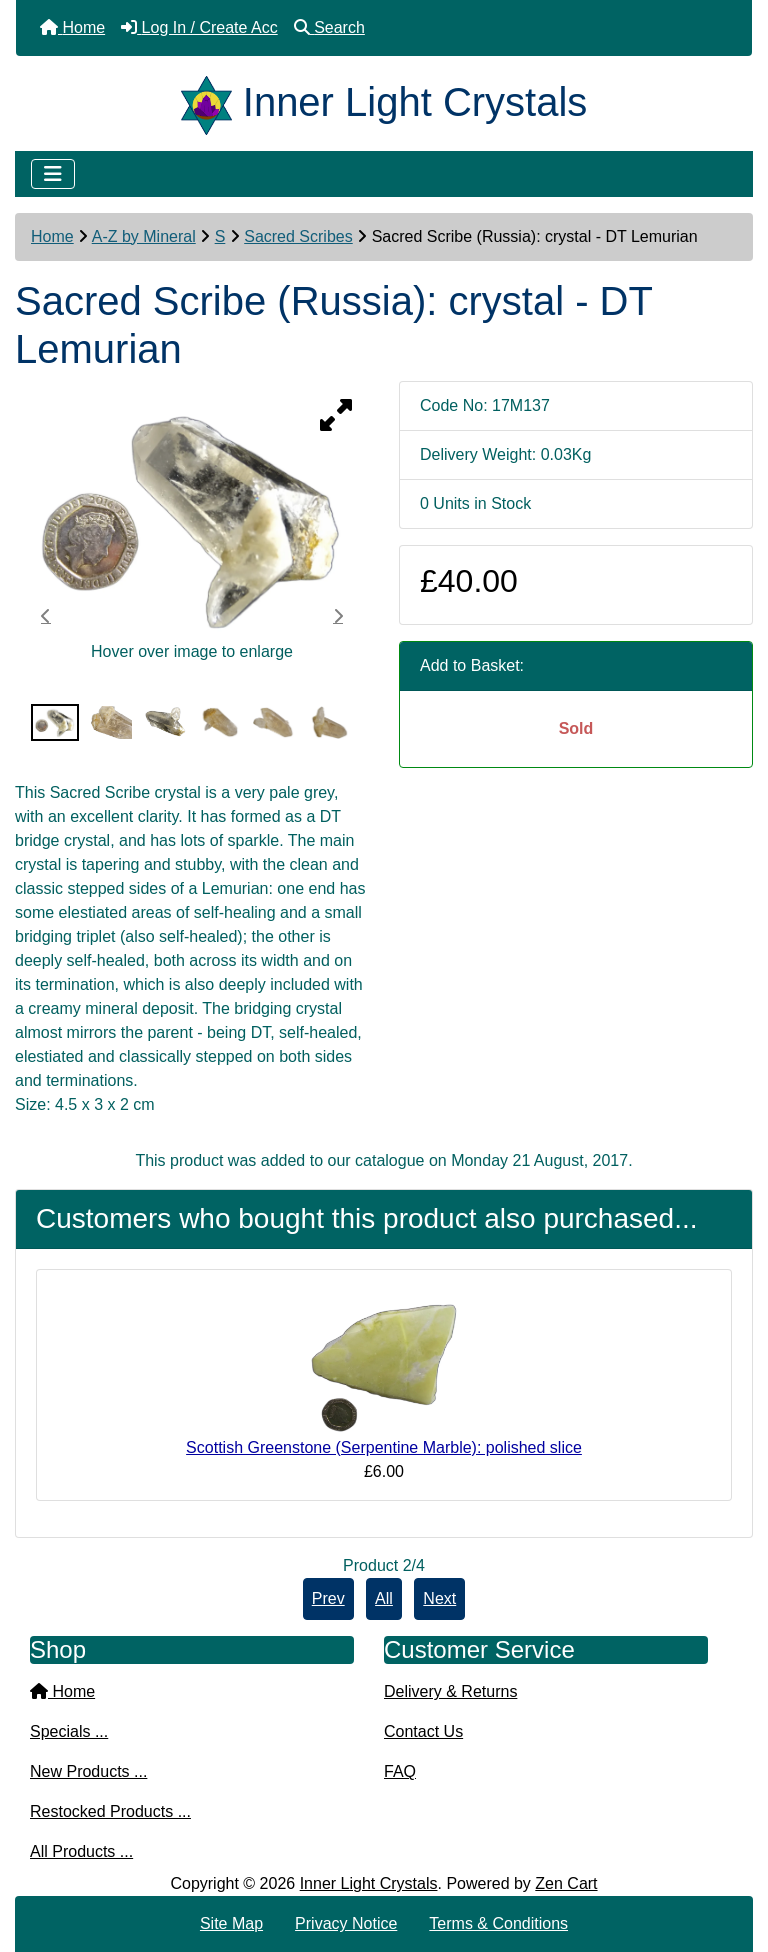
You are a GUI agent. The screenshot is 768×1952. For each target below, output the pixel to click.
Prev (328, 1598)
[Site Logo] (212, 102)
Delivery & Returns (450, 1691)
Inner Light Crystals (369, 1883)
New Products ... (88, 1771)
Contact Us (423, 1731)
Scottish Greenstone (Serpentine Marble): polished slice (384, 1447)
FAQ (400, 1771)
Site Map (231, 1923)
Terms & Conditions (498, 1923)
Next (439, 1598)
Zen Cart (566, 1883)
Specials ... (69, 1731)
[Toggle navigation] (53, 174)
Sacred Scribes (298, 236)
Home (52, 236)
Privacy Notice (346, 1923)
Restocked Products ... (110, 1811)
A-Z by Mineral (144, 236)
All (384, 1598)
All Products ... (81, 1851)
